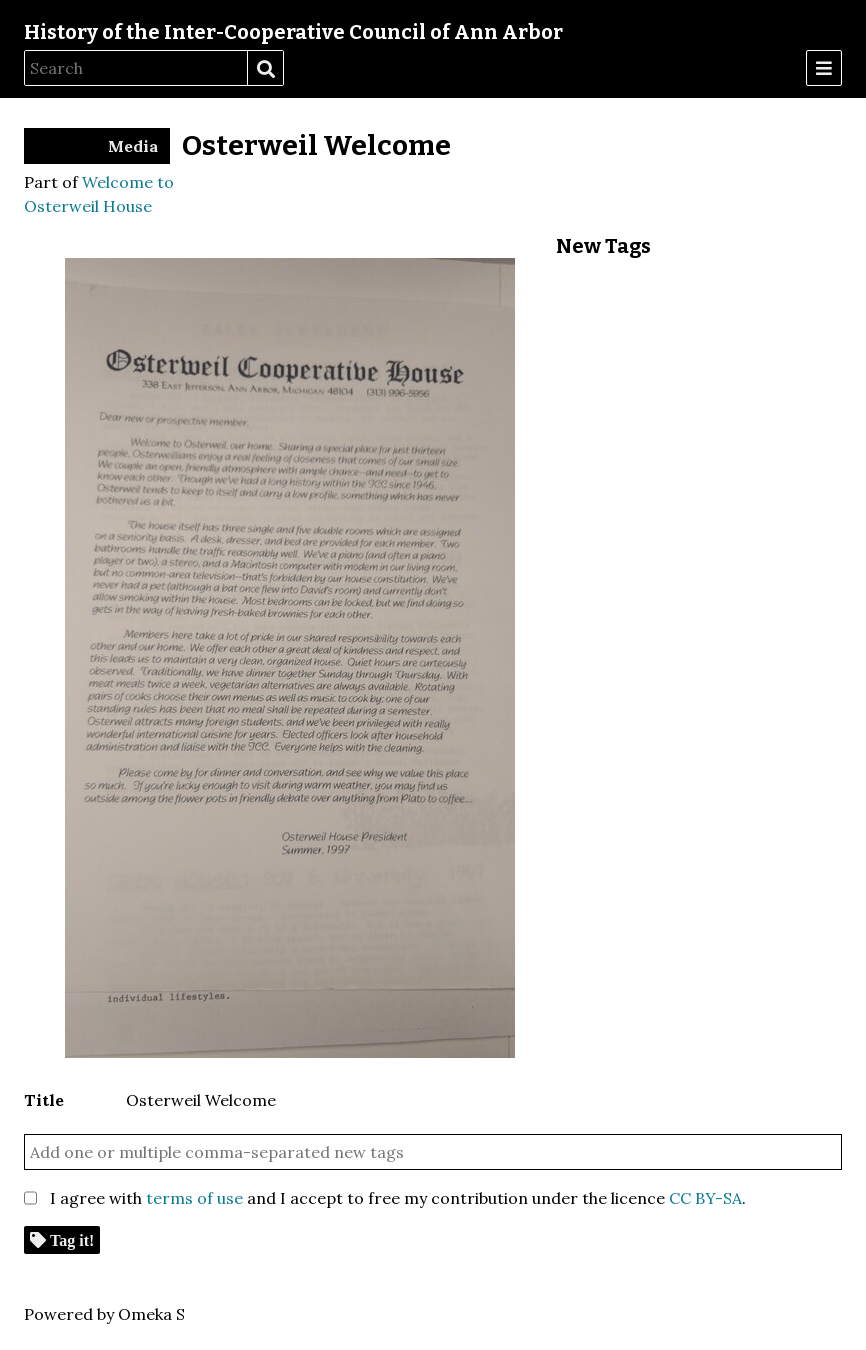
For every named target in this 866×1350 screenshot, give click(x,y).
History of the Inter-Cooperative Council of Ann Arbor (293, 32)
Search (265, 69)
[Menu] (824, 68)
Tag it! (72, 1240)
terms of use (194, 1198)
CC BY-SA (705, 1198)
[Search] (136, 68)
